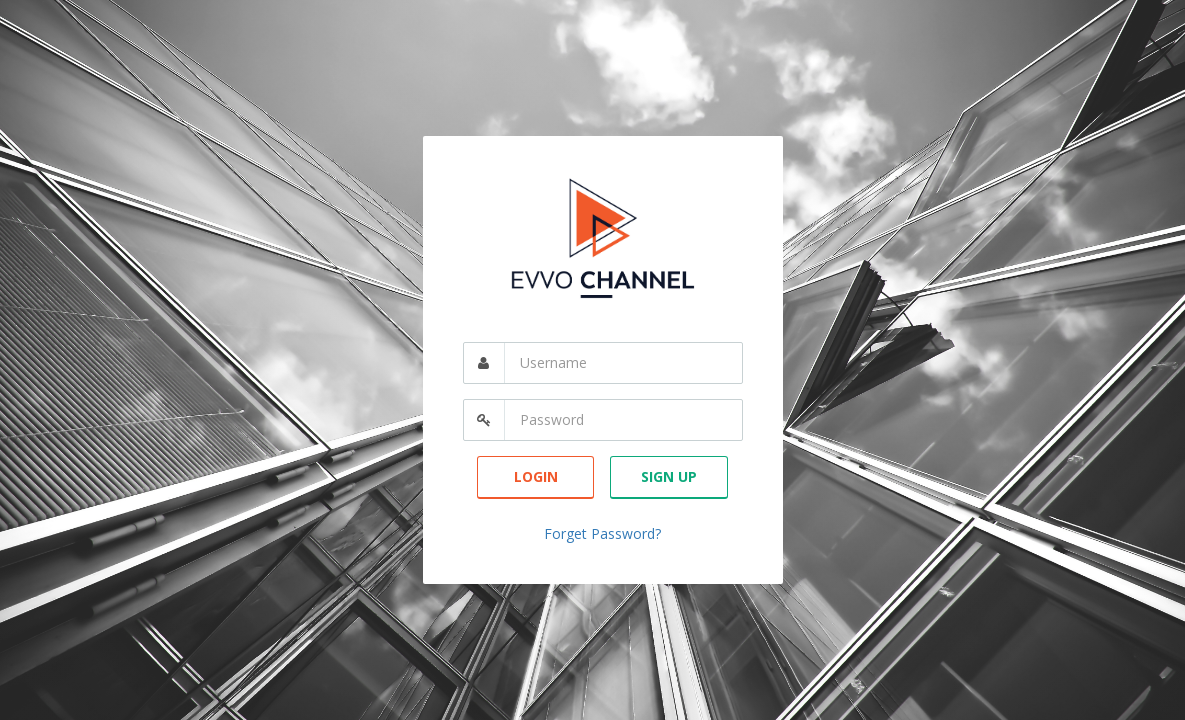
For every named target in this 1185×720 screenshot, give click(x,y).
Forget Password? (602, 533)
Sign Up (669, 476)
